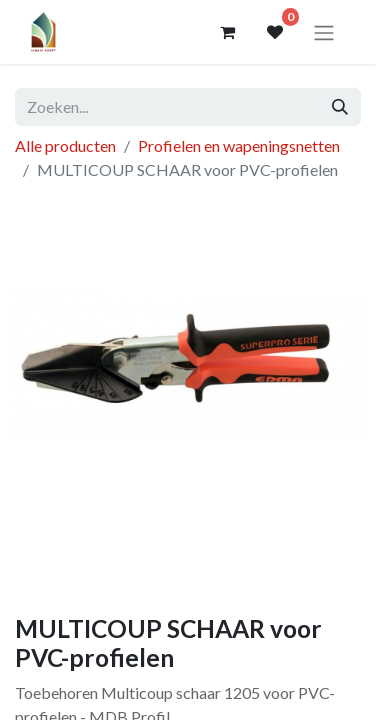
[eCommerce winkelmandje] (227, 32)
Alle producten (65, 145)
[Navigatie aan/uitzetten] (324, 32)
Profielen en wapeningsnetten (239, 145)
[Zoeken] (340, 107)
